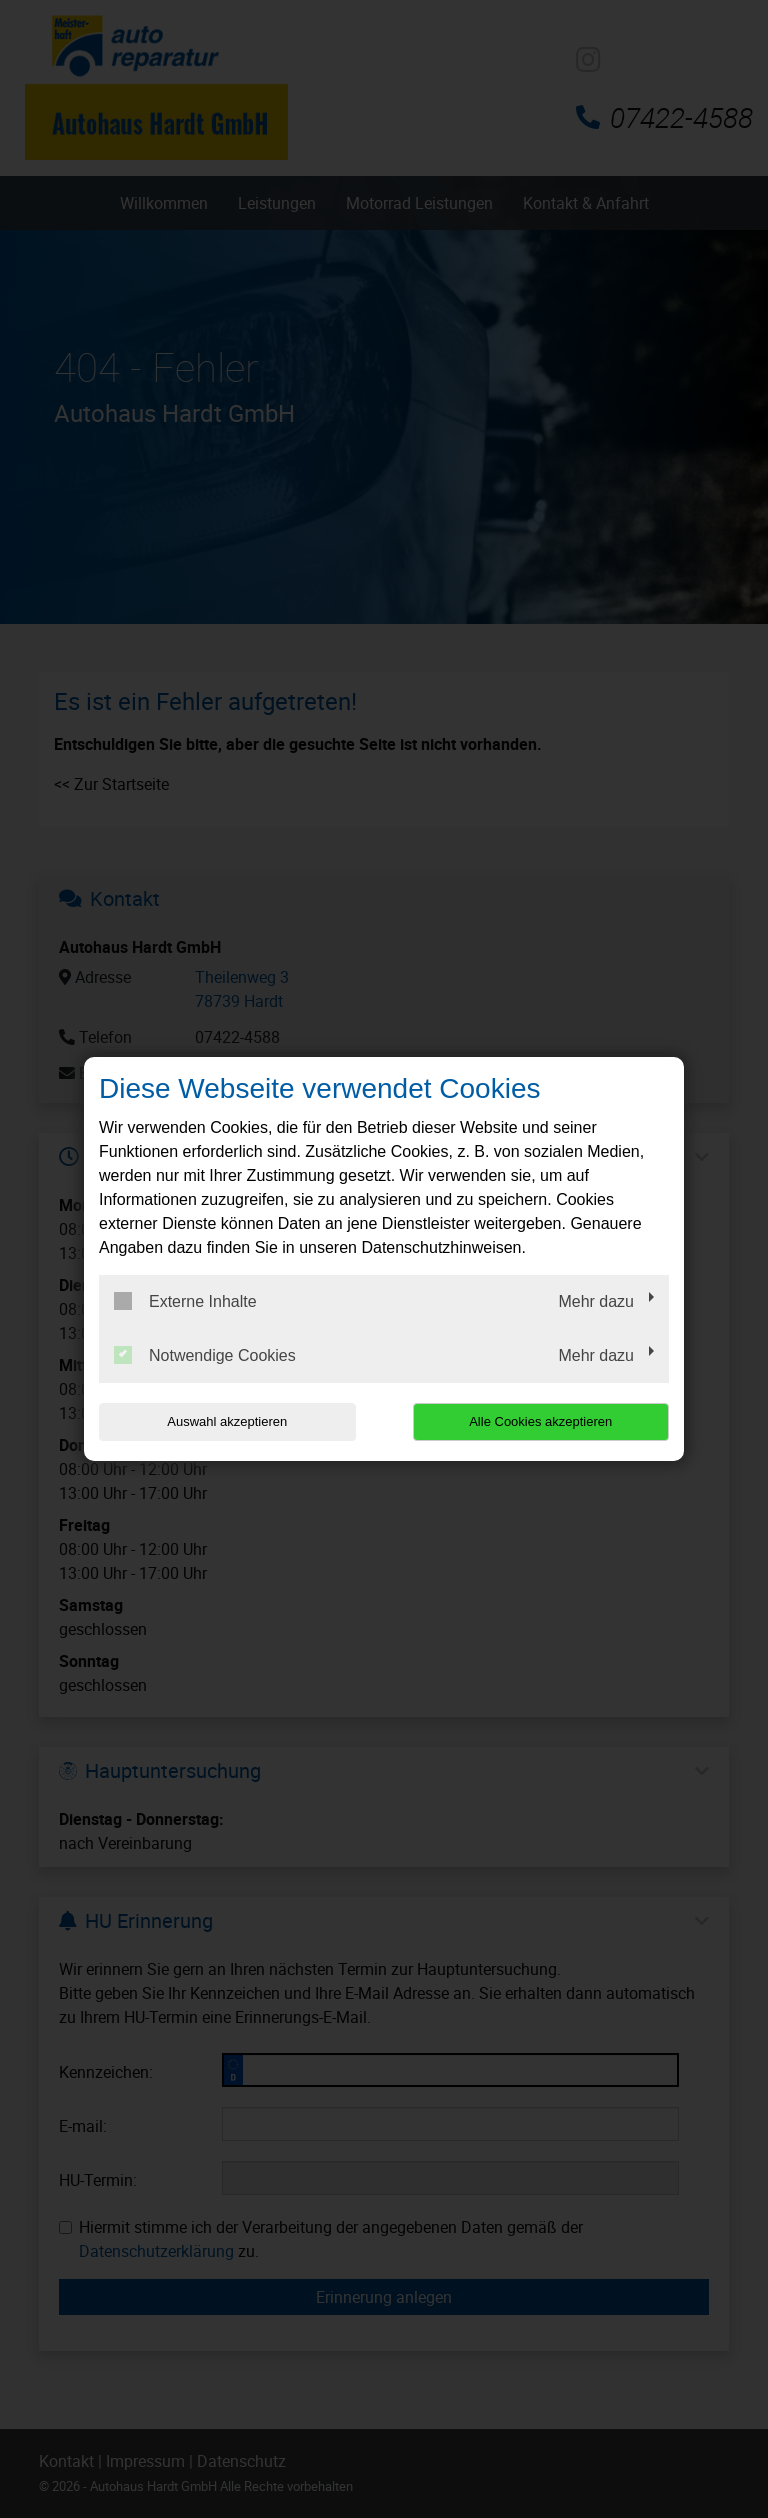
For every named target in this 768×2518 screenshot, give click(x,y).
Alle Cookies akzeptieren (540, 1421)
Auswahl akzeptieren (227, 1421)
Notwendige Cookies (205, 1355)
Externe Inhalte (185, 1301)
